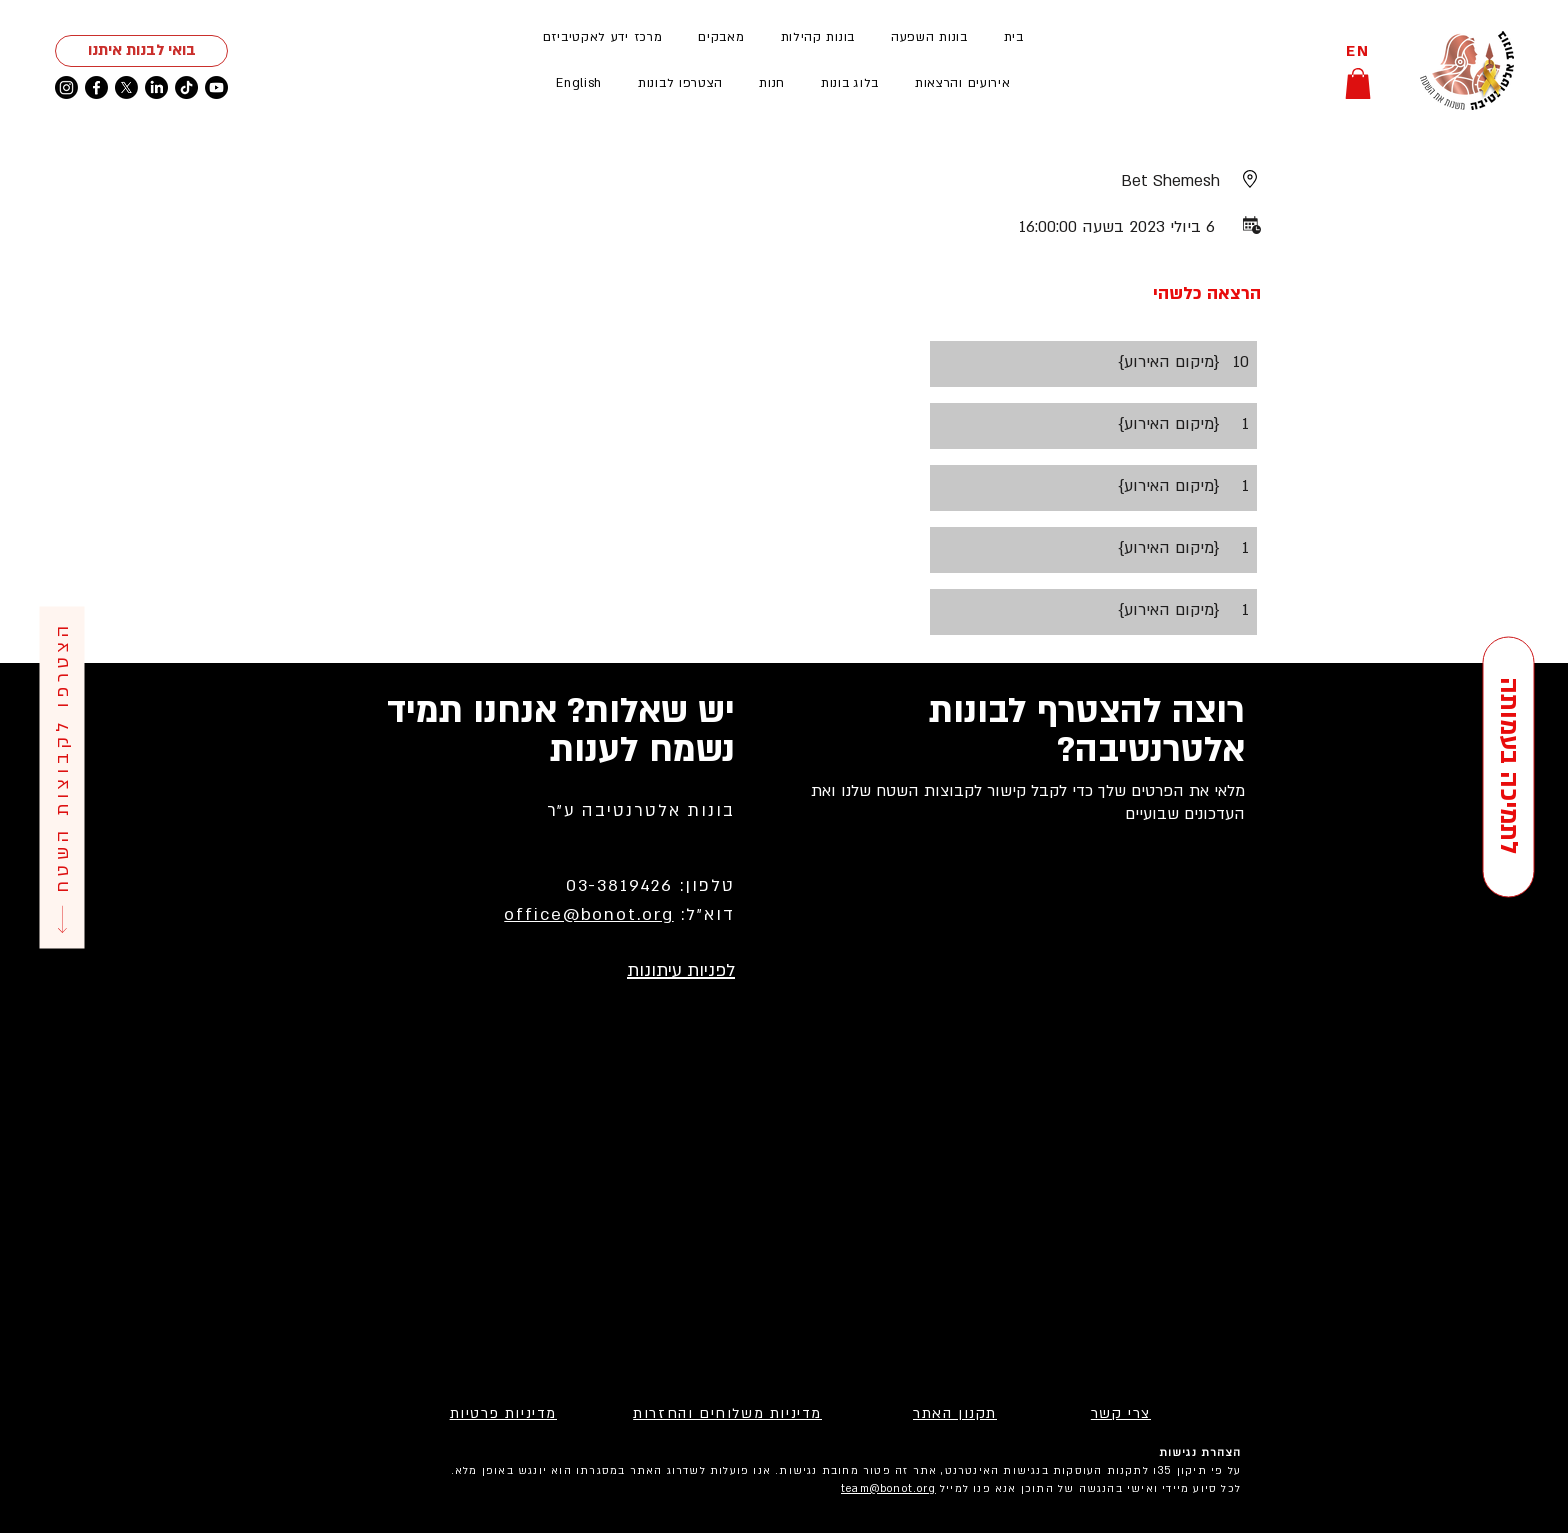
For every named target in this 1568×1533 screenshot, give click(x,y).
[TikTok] (186, 87)
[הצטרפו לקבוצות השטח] (61, 778)
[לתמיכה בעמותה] (1508, 766)
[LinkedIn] (156, 87)
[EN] (1358, 51)
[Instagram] (66, 87)
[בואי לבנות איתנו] (141, 51)
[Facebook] (96, 87)
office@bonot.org (588, 914)
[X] (126, 87)
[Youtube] (216, 87)
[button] (963, 83)
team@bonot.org (888, 1489)
